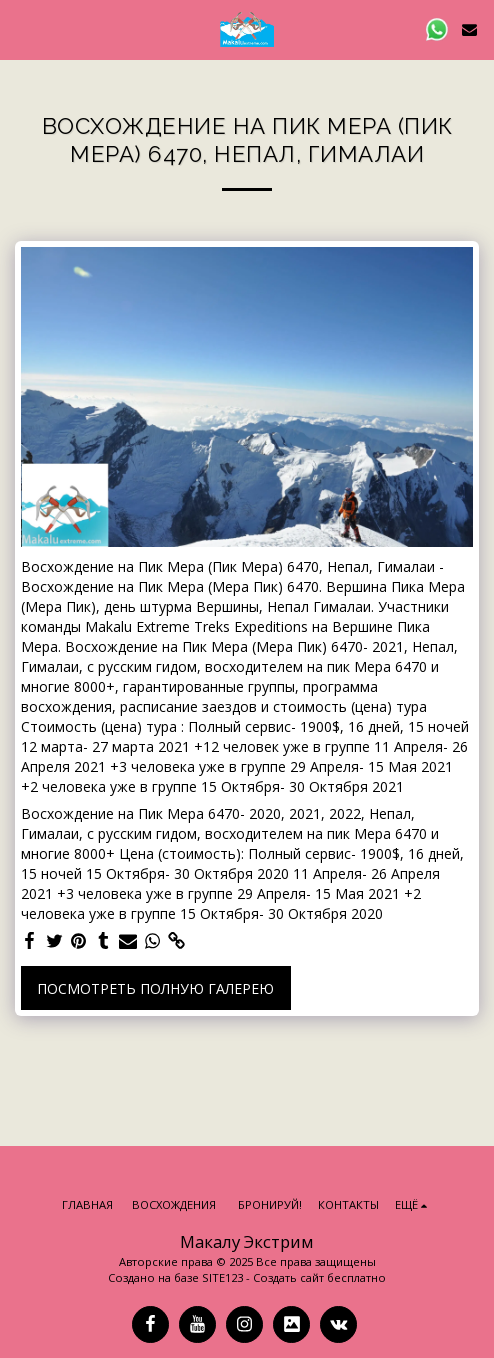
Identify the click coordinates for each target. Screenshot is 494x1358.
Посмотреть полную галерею (155, 988)
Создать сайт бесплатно (319, 1277)
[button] (22, 28)
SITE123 (222, 1277)
